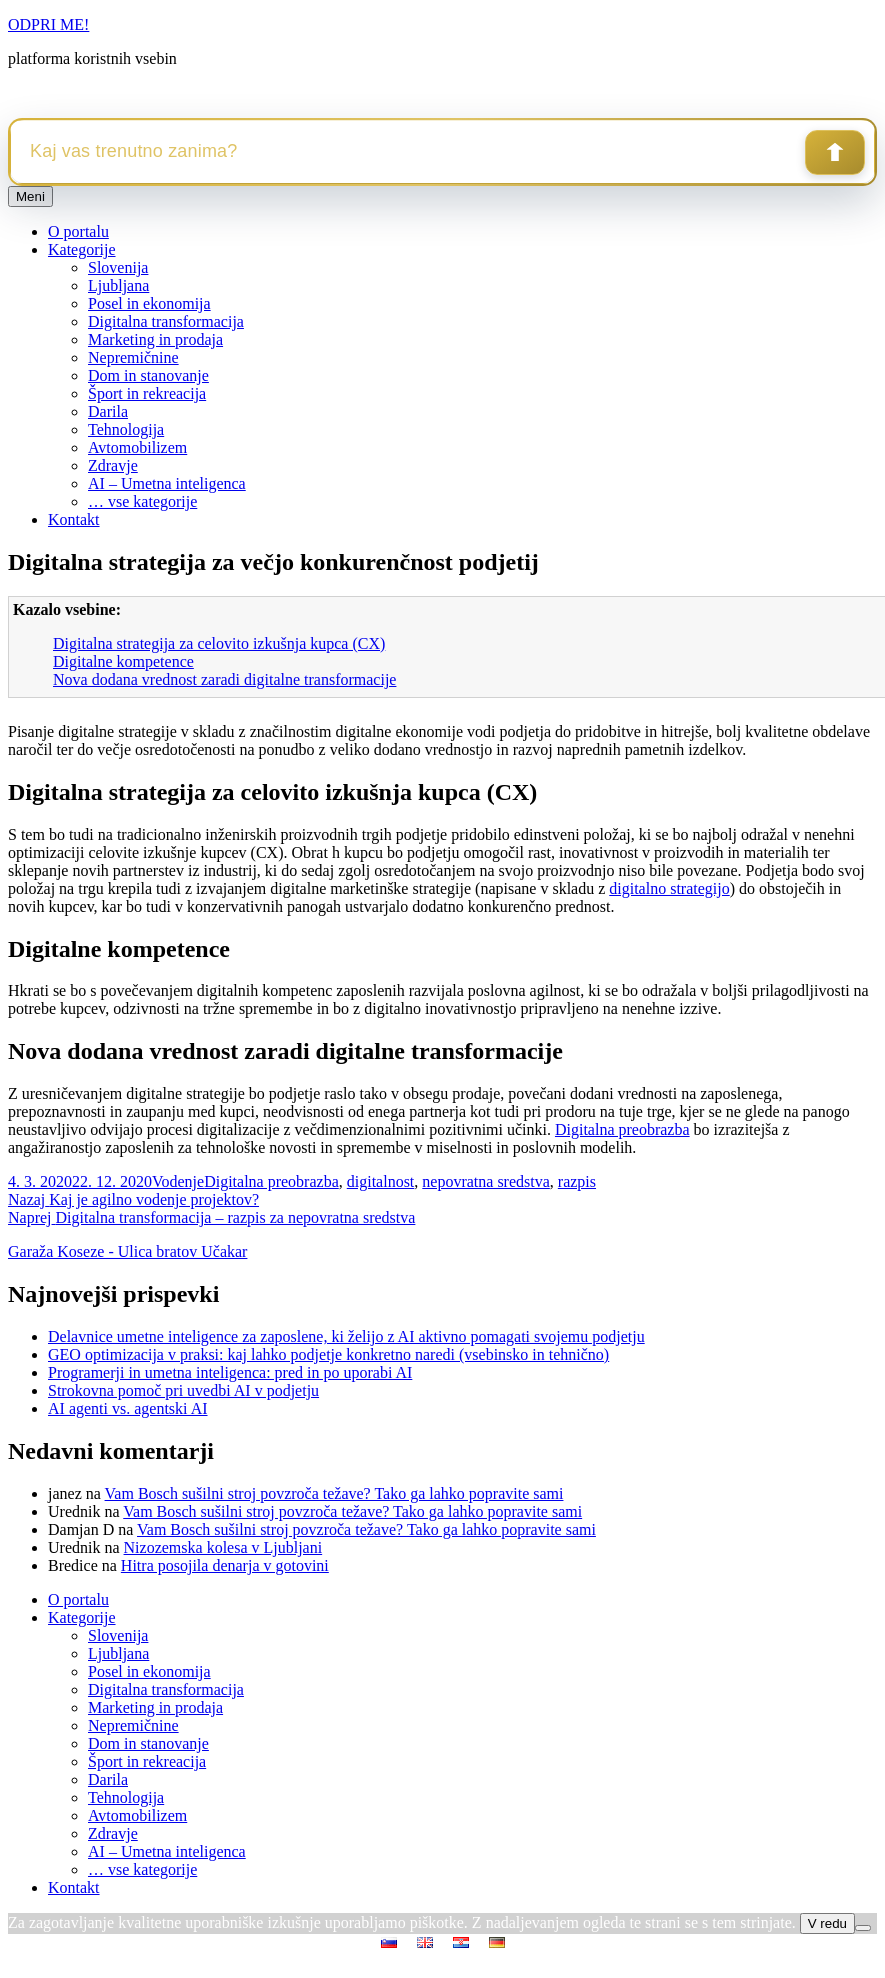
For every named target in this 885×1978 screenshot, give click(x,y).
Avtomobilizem (137, 447)
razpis (577, 1181)
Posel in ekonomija (149, 303)
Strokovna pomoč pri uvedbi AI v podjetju (183, 1390)
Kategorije (82, 249)
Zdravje (113, 465)
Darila (108, 411)
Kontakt (74, 519)
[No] (863, 1928)
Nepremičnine (133, 357)
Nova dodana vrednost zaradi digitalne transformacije (224, 679)
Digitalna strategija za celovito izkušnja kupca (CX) (219, 643)
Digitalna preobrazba (622, 1129)
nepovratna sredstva (486, 1181)
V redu (827, 1923)
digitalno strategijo (669, 888)
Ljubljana (118, 285)
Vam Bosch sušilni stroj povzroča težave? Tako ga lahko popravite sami (334, 1493)
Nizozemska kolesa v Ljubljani (223, 1547)
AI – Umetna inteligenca (167, 483)
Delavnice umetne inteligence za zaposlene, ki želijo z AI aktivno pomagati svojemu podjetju (346, 1336)
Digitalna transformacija (166, 321)
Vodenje (178, 1181)
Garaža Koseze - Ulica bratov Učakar (127, 1251)
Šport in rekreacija (147, 393)
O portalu (78, 231)
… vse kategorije (142, 501)
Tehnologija (126, 429)
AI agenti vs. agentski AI (128, 1408)
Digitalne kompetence (123, 661)
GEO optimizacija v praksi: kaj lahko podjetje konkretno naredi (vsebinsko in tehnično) (328, 1354)
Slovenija (118, 267)
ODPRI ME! (48, 24)
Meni (30, 196)
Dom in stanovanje (148, 375)
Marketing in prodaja (155, 339)
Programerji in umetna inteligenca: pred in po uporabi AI (230, 1372)
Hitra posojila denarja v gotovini (225, 1565)
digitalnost (381, 1181)
